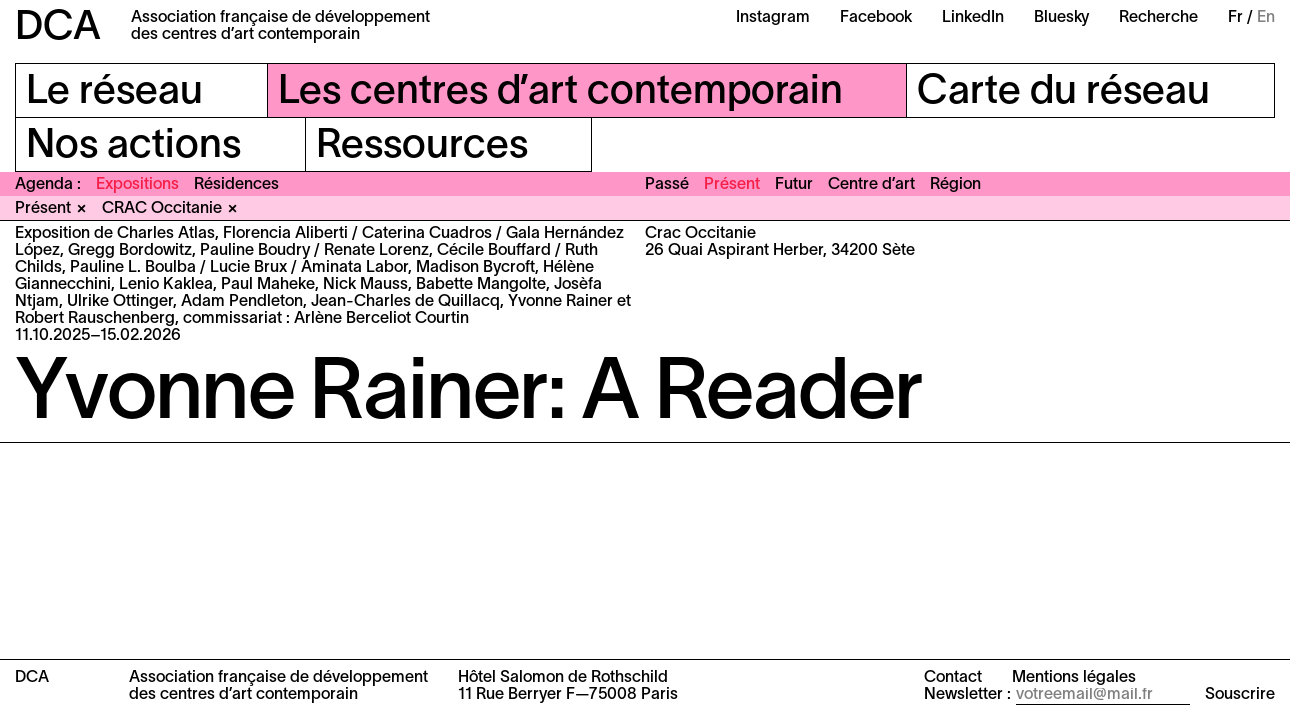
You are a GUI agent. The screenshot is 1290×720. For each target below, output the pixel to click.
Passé (667, 185)
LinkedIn (973, 18)
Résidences (236, 185)
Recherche (1158, 18)
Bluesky (1061, 18)
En (1266, 18)
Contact (953, 678)
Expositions (137, 185)
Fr (1235, 18)
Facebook (876, 18)
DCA (58, 28)
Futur (794, 185)
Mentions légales (1074, 678)
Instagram (773, 18)
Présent (732, 185)
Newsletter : (967, 695)
